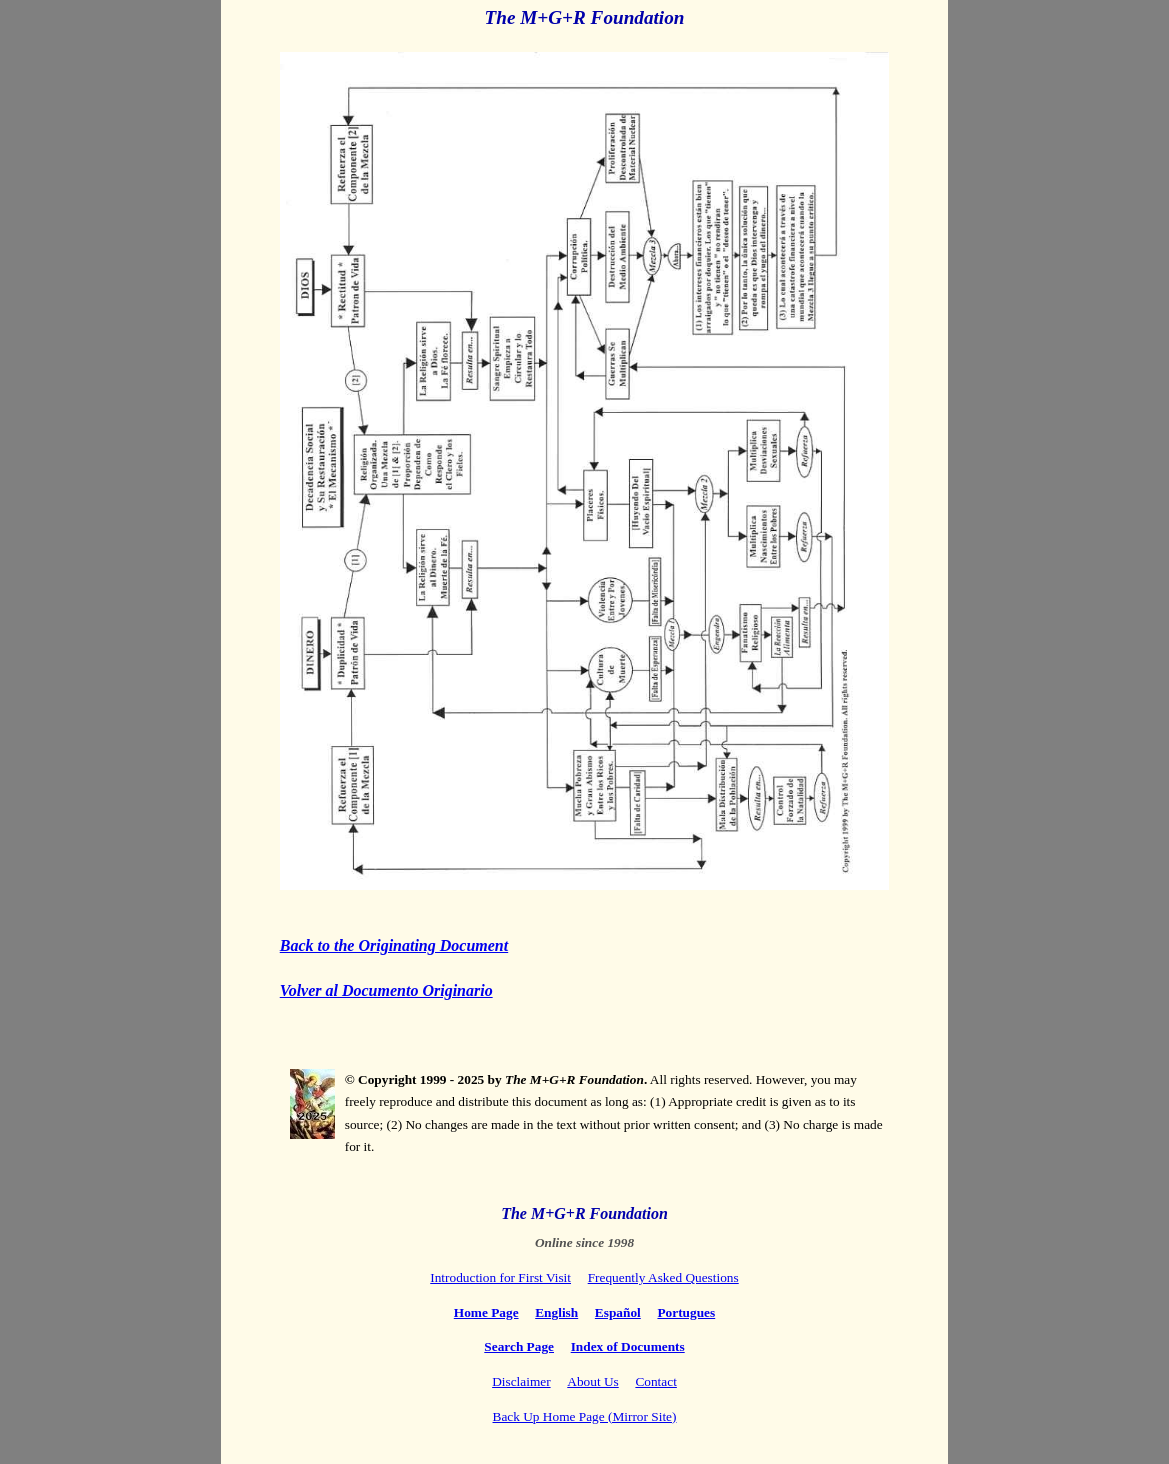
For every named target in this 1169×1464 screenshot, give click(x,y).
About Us (592, 1381)
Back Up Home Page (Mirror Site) (585, 1416)
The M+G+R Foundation (585, 17)
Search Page (519, 1346)
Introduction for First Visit (500, 1277)
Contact (655, 1381)
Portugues (686, 1312)
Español (618, 1312)
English (556, 1312)
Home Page (486, 1312)
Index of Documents (628, 1346)
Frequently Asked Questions (663, 1277)
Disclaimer (521, 1381)
